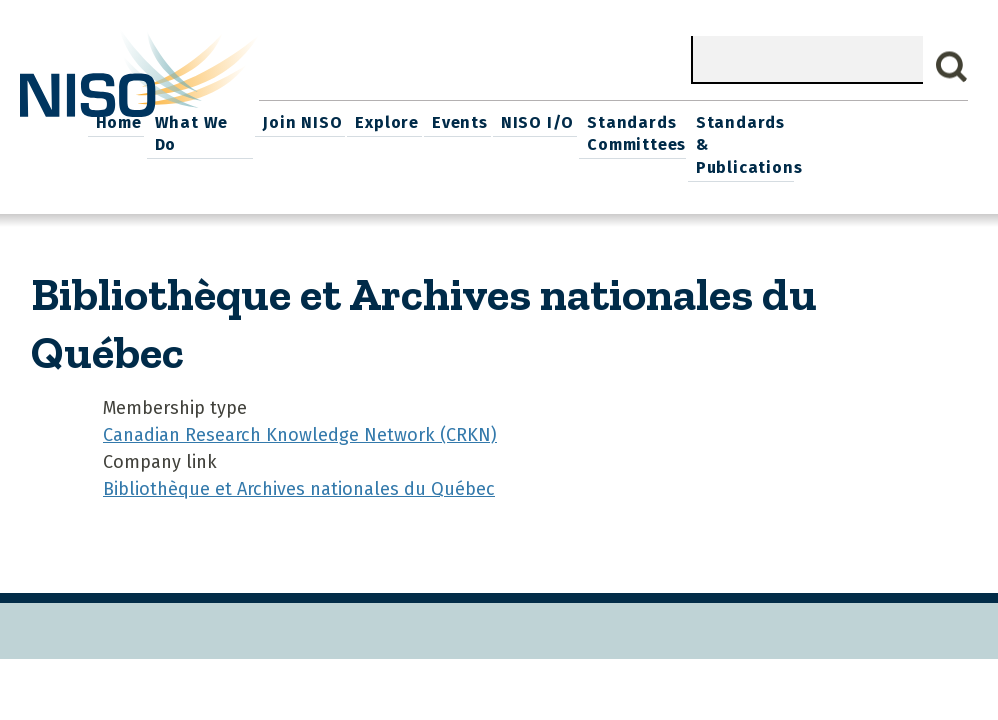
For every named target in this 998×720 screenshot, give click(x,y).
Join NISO (469, 120)
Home (287, 120)
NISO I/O (694, 120)
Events (620, 120)
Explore (551, 120)
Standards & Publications (910, 143)
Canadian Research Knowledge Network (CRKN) (300, 432)
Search (952, 67)
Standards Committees (790, 131)
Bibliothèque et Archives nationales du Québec (299, 486)
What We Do (370, 120)
